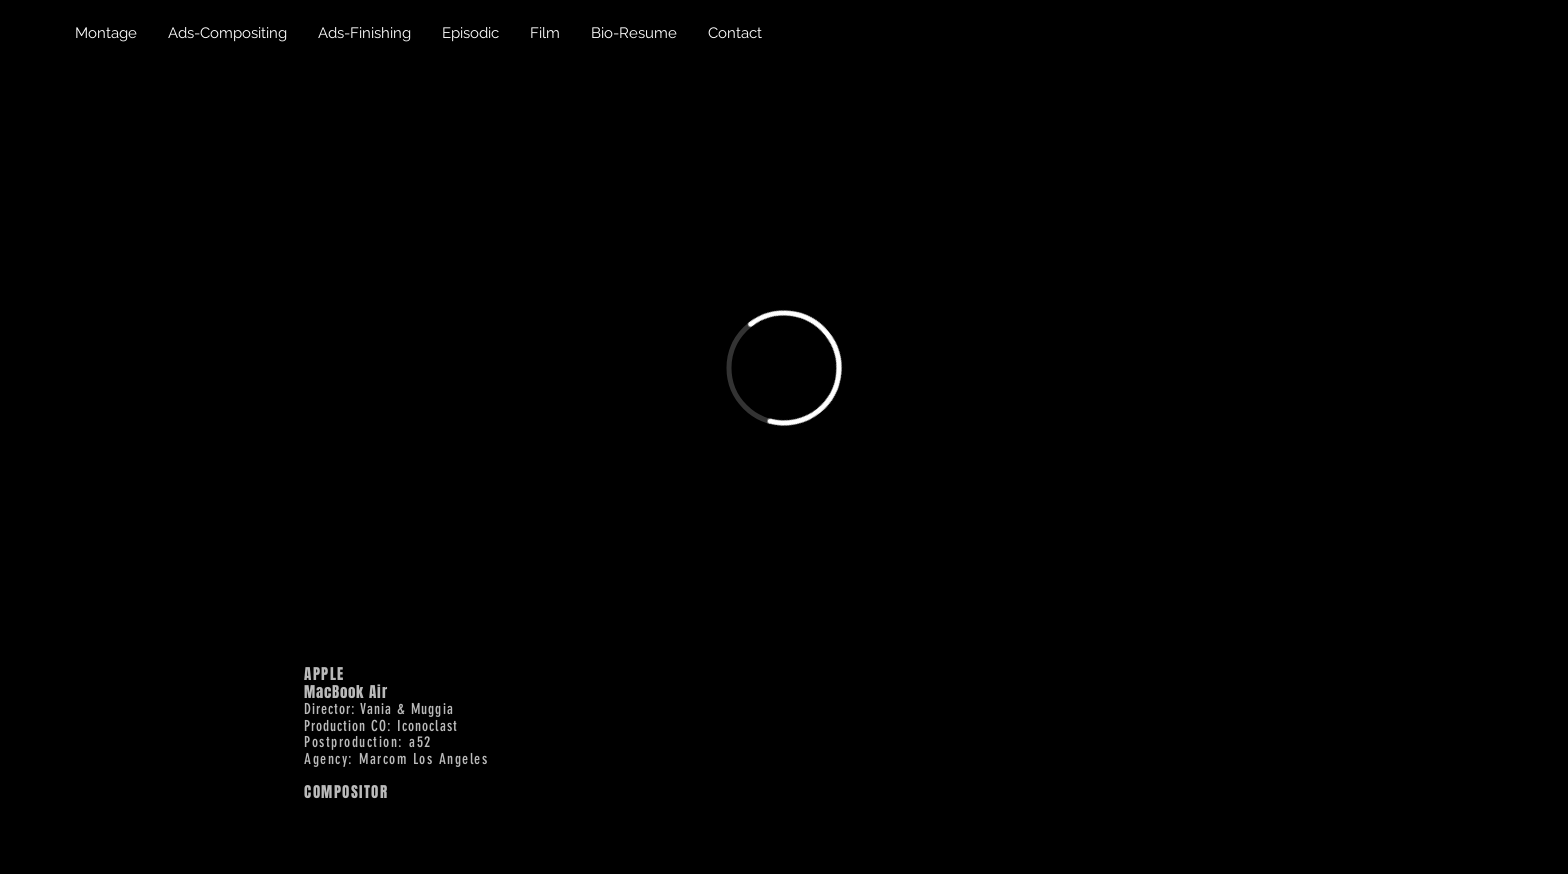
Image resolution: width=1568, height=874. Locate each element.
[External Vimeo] (783, 368)
